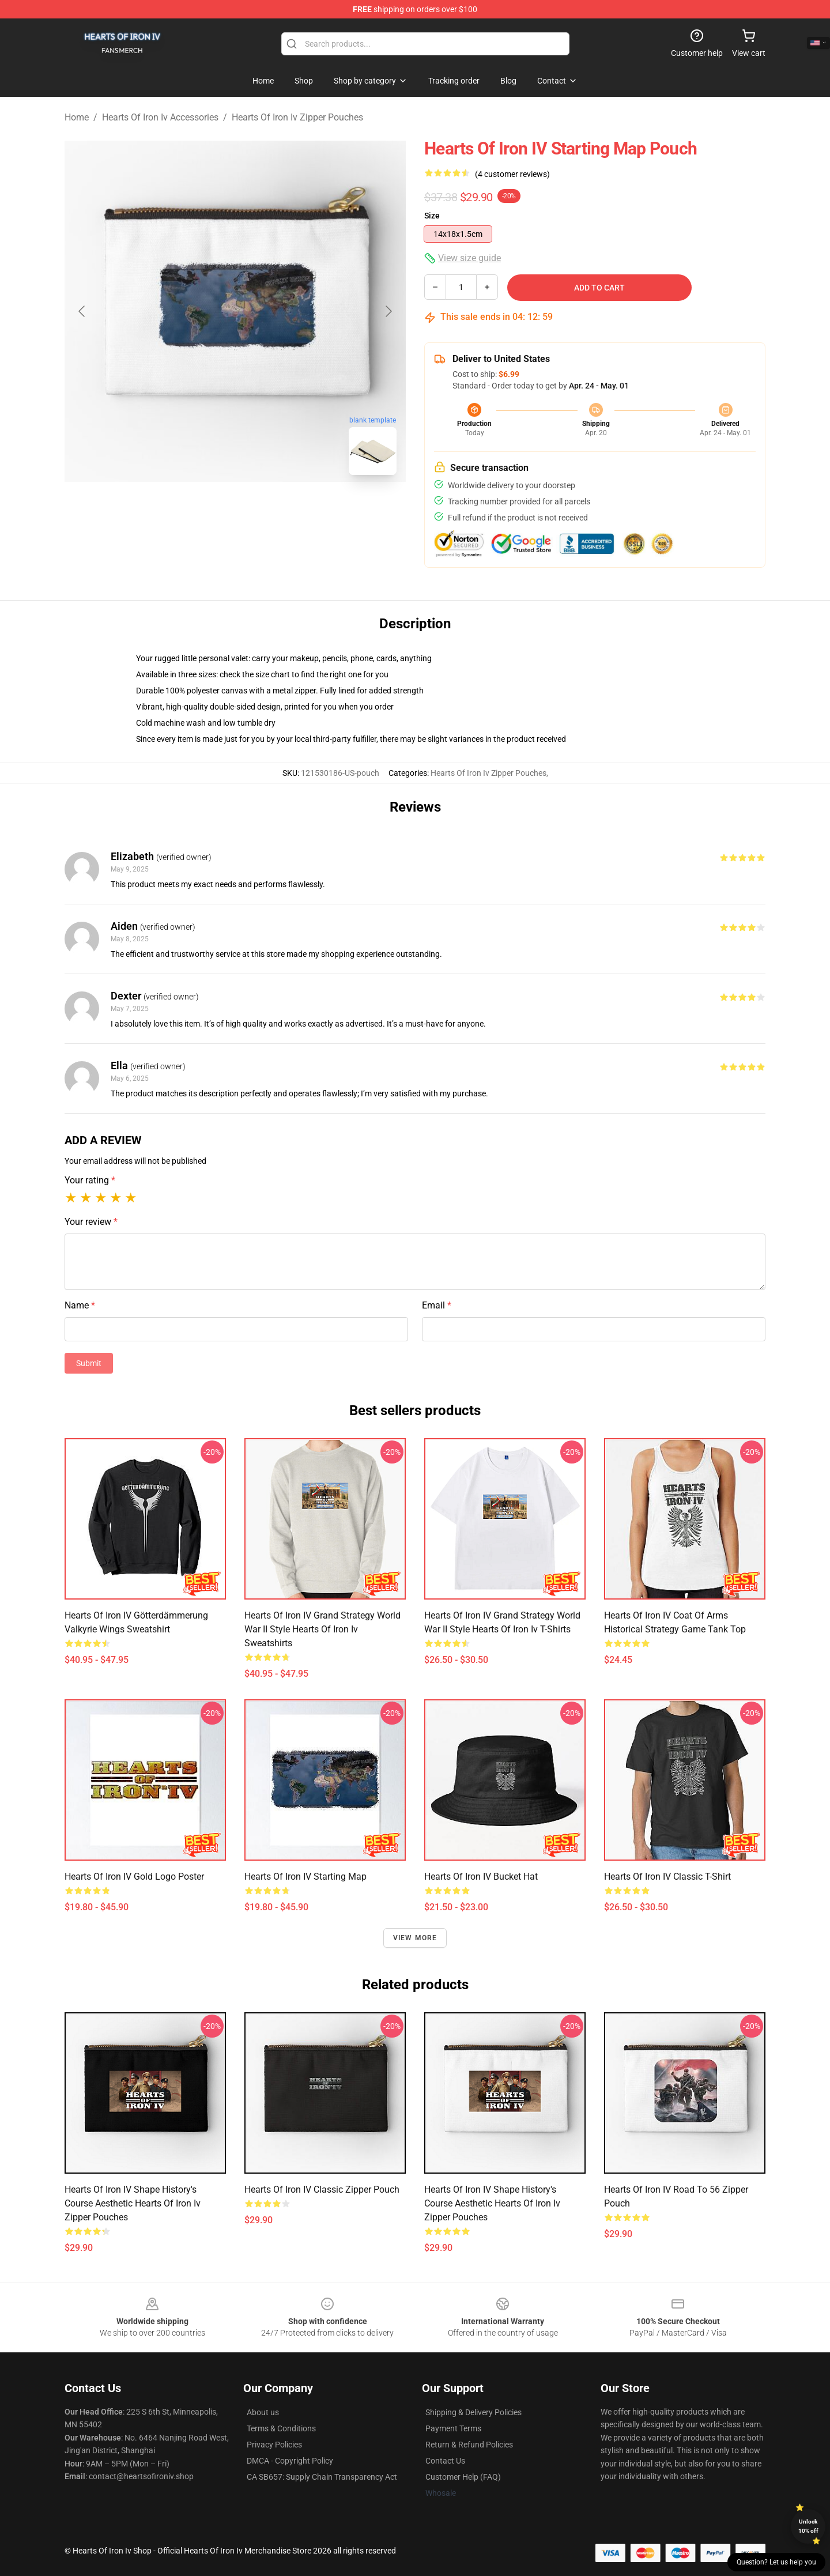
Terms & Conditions (281, 2428)
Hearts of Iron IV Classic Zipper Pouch (321, 2189)
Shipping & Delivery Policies (473, 2412)
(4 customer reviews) (512, 174)
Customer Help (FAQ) (463, 2476)
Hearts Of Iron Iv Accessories (160, 117)
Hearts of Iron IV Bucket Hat (481, 1876)
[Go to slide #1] (205, 509)
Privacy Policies (274, 2444)
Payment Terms (453, 2428)
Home (77, 117)
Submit (88, 1363)
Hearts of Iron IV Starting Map (305, 1876)
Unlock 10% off (808, 2526)
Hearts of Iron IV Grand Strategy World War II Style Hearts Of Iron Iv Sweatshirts (322, 1629)
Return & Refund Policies (469, 2444)
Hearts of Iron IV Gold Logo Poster (134, 1876)
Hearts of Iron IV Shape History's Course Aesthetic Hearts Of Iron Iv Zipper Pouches (133, 2203)
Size (432, 215)
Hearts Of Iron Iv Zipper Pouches (297, 117)
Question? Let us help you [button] (776, 2562)
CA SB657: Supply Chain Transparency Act (322, 2476)
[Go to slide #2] (265, 509)
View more (415, 1938)
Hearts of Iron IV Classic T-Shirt (667, 1876)
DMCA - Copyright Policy (290, 2460)
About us (263, 2412)
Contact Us (445, 2460)
